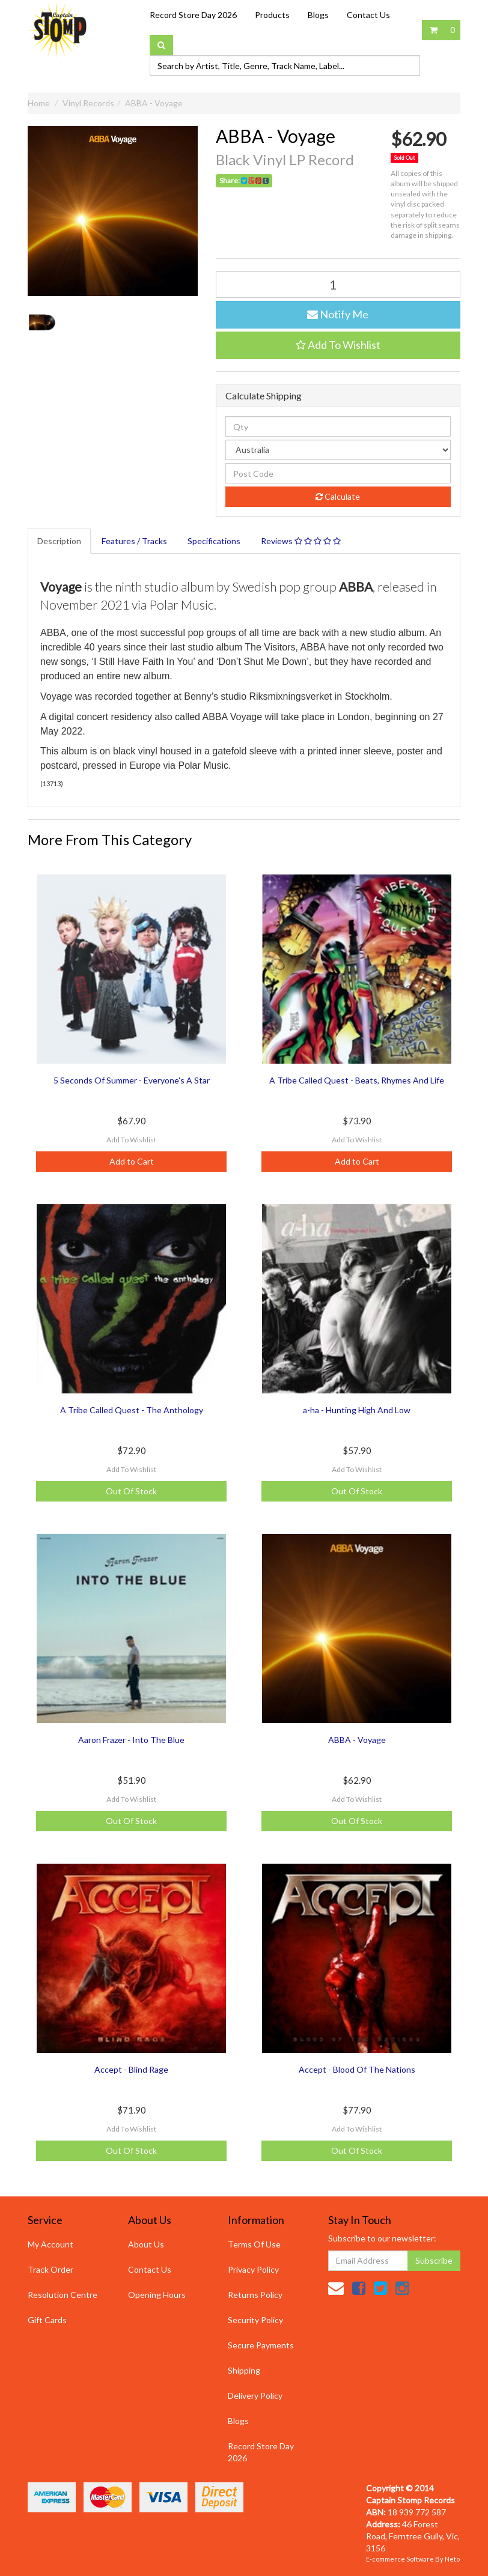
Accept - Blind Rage (131, 2069)
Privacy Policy (253, 2269)
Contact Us (368, 15)
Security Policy (255, 2320)
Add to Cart (131, 1161)
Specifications (214, 541)
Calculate (338, 496)
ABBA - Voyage (154, 103)
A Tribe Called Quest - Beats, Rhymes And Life (356, 1080)
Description (59, 541)
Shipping (244, 2370)
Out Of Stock (131, 1491)
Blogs (318, 15)
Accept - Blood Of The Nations (357, 2069)
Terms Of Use (254, 2244)
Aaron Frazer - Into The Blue (131, 1740)
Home (39, 103)
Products (272, 15)
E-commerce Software (400, 2559)
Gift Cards (47, 2320)
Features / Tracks (134, 541)
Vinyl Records (88, 103)
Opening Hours (157, 2295)
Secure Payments (261, 2345)
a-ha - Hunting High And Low (356, 1410)
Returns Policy (255, 2295)
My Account (50, 2244)
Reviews (301, 541)
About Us (146, 2244)
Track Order (50, 2269)
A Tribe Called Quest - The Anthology (131, 1410)
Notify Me (337, 314)
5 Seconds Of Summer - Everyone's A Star (131, 1080)
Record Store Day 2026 (193, 15)
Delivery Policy (255, 2395)
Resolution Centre (62, 2295)
